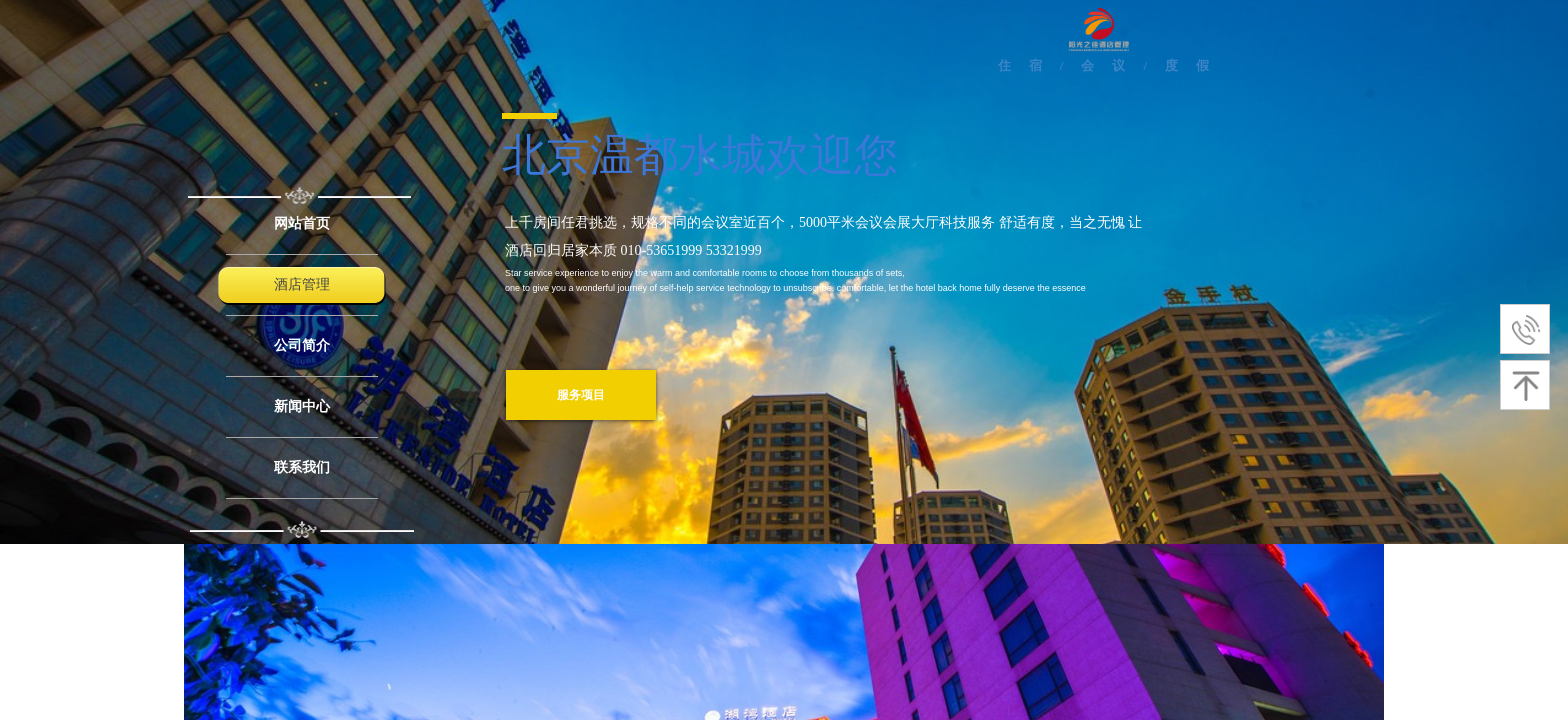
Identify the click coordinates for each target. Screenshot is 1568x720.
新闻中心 (302, 406)
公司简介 (302, 345)
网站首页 (302, 223)
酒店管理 (302, 284)
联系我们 (302, 467)
